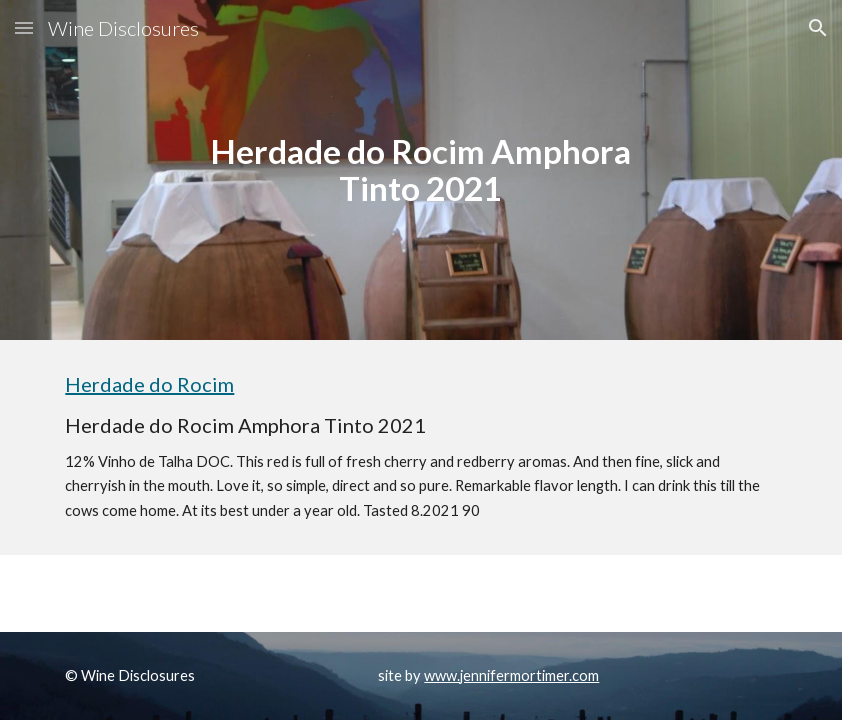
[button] (24, 27)
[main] (421, 169)
